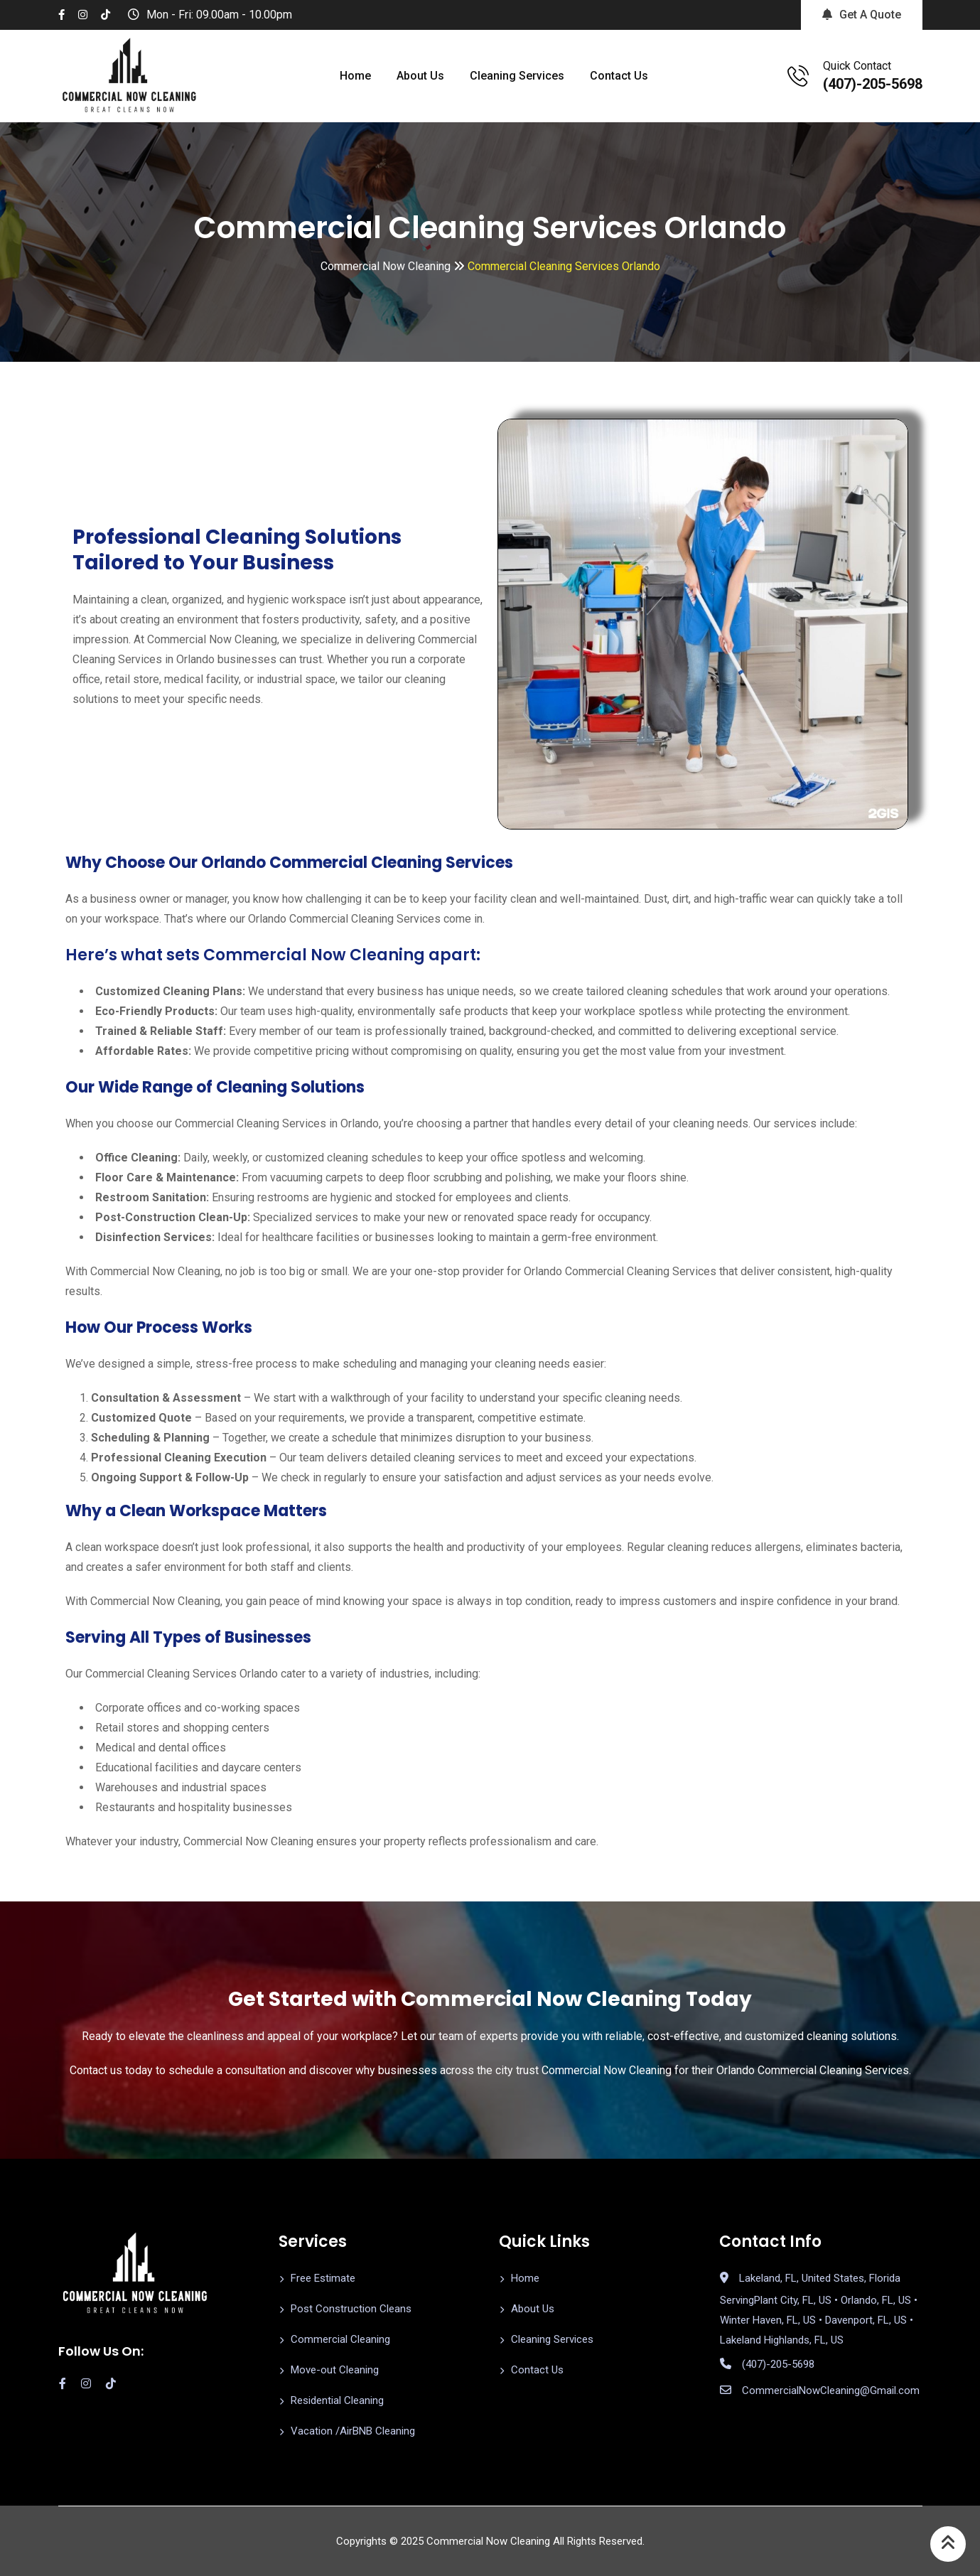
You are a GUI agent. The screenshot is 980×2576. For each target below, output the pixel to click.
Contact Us (619, 75)
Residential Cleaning (337, 2400)
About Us (420, 75)
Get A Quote (861, 14)
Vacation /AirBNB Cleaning (353, 2431)
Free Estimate (323, 2278)
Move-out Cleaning (335, 2369)
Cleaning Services (517, 75)
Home (355, 75)
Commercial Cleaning (340, 2339)
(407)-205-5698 (872, 83)
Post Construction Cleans (351, 2308)
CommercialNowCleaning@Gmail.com (831, 2390)
